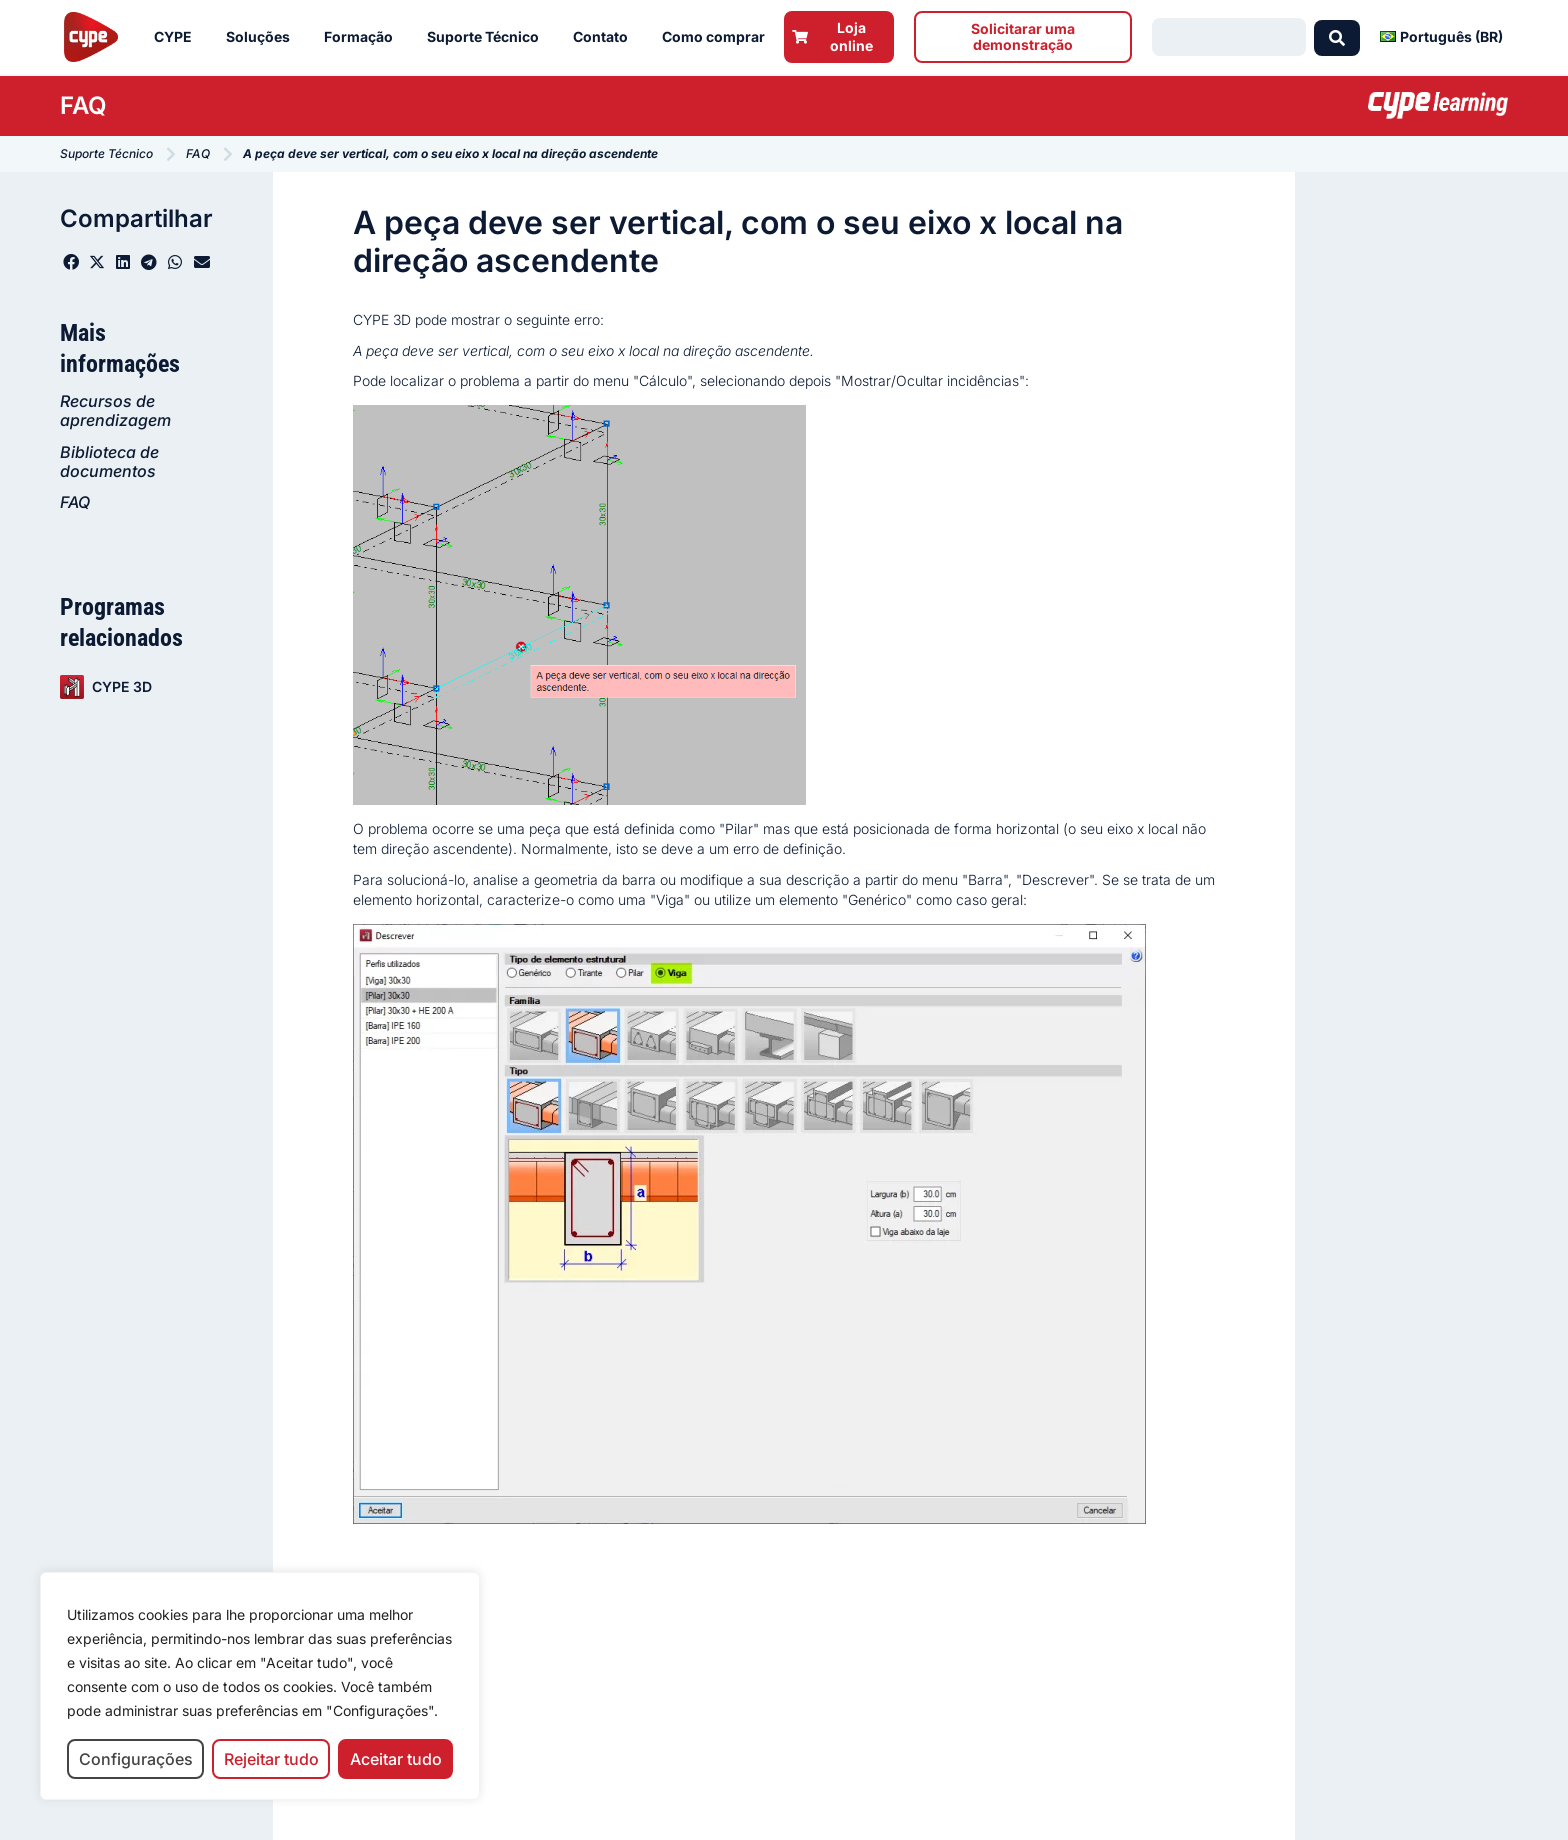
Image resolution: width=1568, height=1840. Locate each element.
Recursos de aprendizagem (115, 410)
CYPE (178, 37)
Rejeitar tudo (271, 1759)
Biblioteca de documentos (109, 461)
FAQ (75, 502)
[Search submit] (1337, 37)
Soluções (263, 37)
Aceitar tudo (396, 1759)
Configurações (136, 1759)
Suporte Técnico (488, 37)
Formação (363, 37)
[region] (260, 1686)
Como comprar (718, 37)
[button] (71, 262)
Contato (605, 37)
